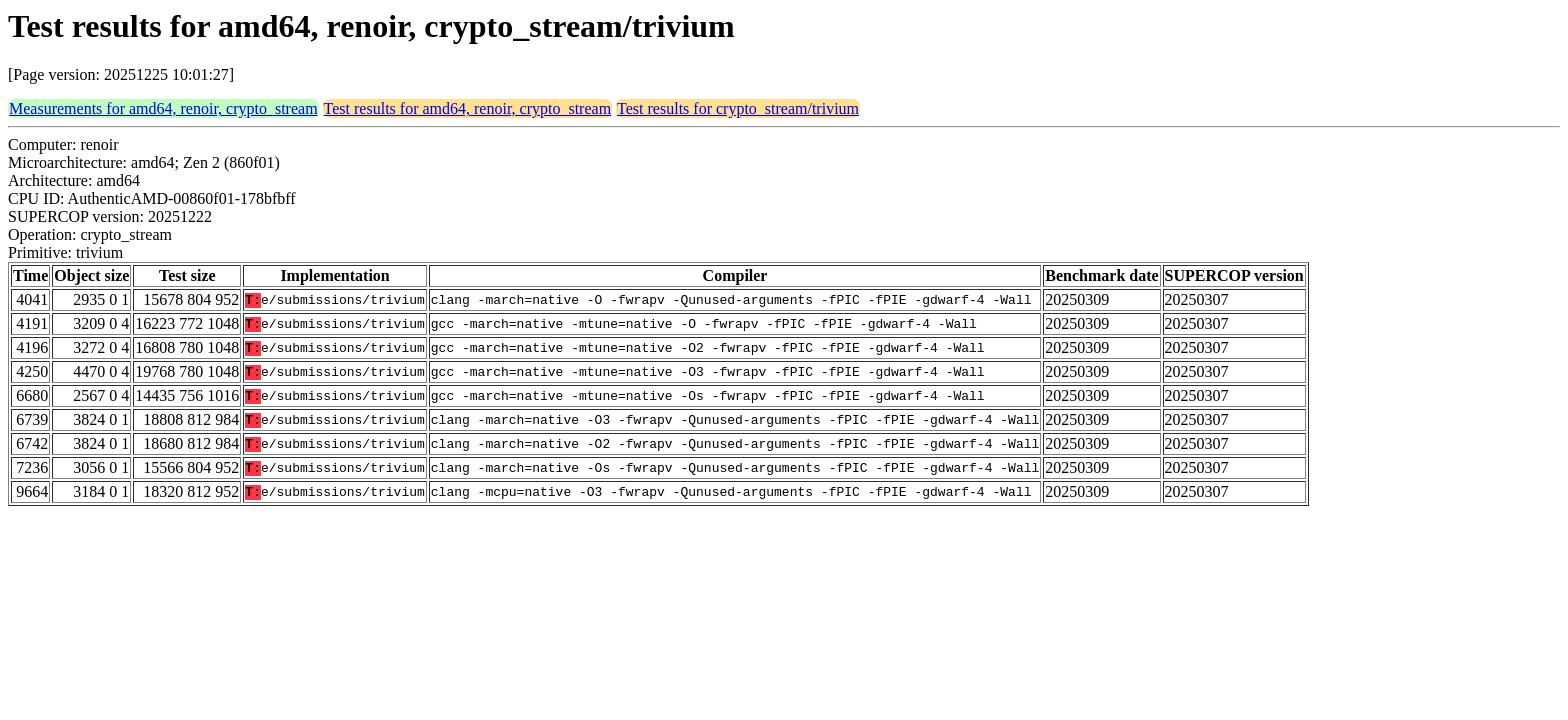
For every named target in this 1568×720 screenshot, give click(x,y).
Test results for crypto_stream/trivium (738, 108)
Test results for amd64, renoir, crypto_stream (468, 108)
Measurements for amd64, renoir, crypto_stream (163, 108)
